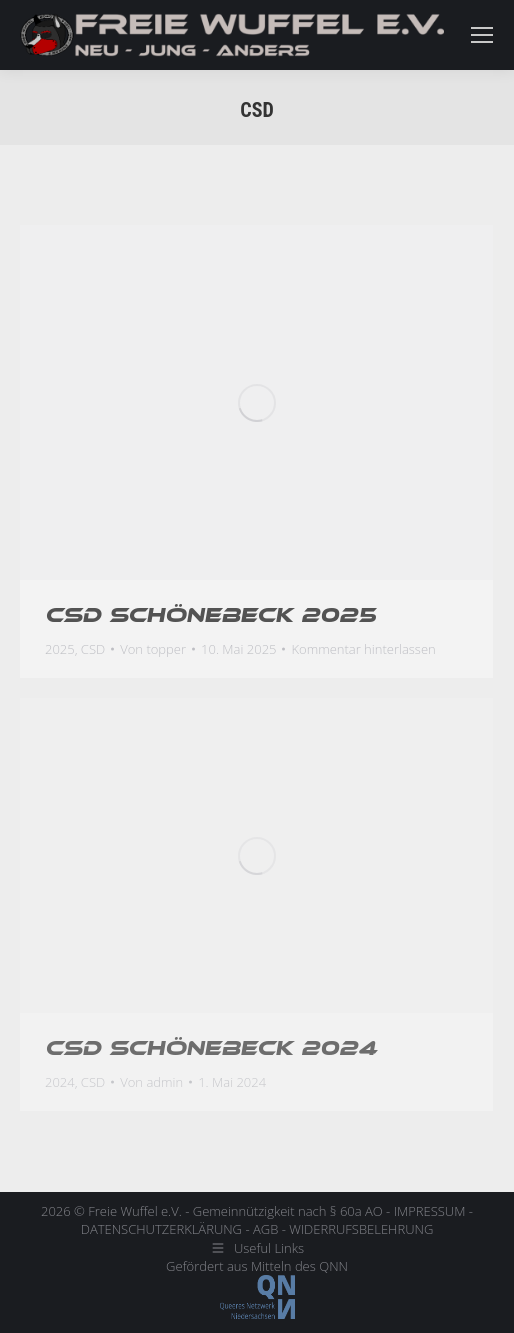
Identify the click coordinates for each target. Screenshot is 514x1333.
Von (153, 649)
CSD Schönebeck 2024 (211, 1048)
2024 (60, 1082)
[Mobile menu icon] (482, 35)
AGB (265, 1229)
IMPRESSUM (430, 1211)
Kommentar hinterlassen (363, 649)
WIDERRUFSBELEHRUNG (361, 1229)
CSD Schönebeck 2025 (210, 615)
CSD (93, 649)
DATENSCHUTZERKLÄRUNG (161, 1229)
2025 (60, 649)
